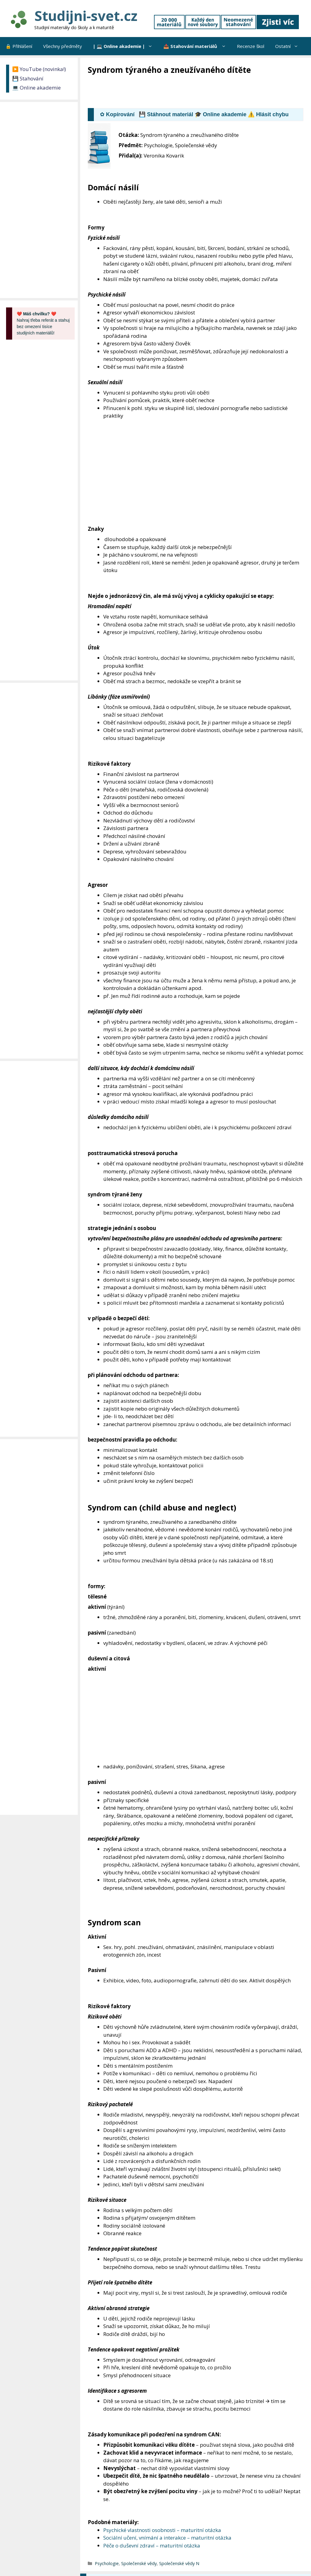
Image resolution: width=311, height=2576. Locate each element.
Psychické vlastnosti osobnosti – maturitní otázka (162, 2530)
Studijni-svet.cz (85, 15)
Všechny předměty (62, 46)
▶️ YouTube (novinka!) (39, 69)
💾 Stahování (27, 78)
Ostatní (289, 46)
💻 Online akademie (36, 87)
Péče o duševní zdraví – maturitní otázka (151, 2545)
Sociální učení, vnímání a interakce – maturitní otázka (167, 2537)
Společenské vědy (139, 2563)
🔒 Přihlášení (18, 46)
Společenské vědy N (179, 2563)
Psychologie (107, 2563)
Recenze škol (250, 46)
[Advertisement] (198, 92)
